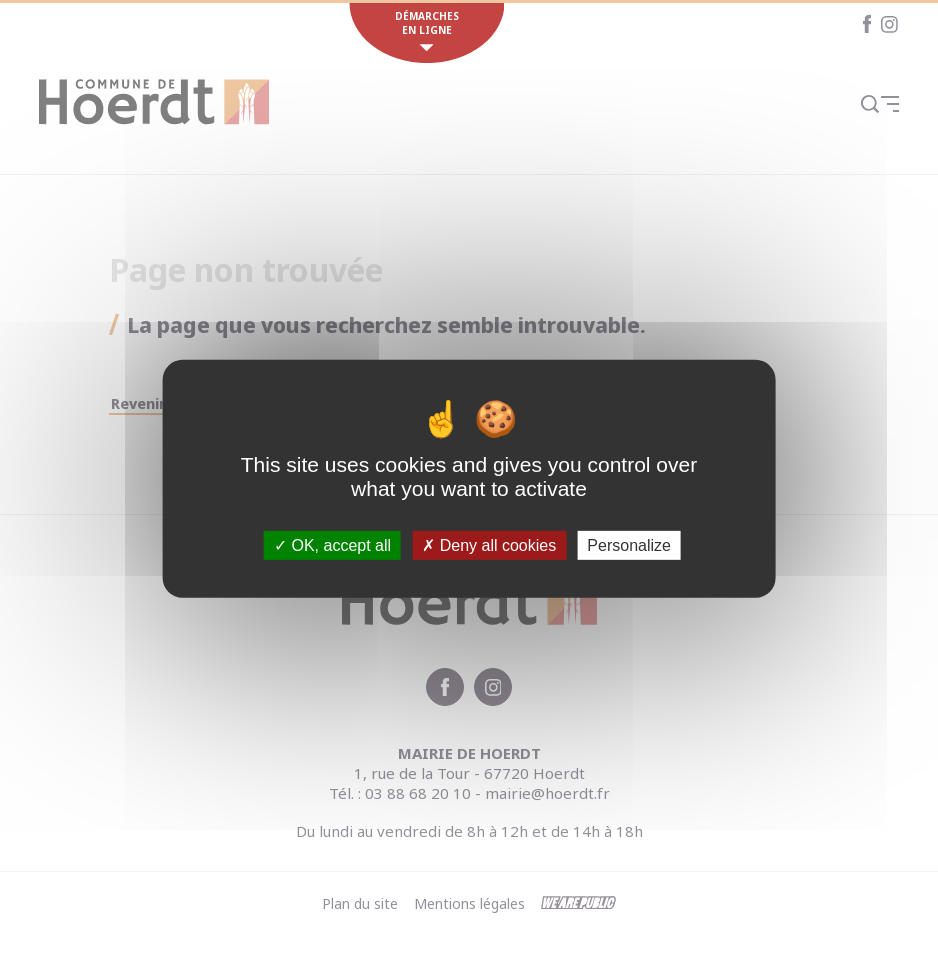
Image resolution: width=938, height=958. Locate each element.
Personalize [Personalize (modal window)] (629, 545)
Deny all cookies (489, 545)
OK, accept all (332, 545)
